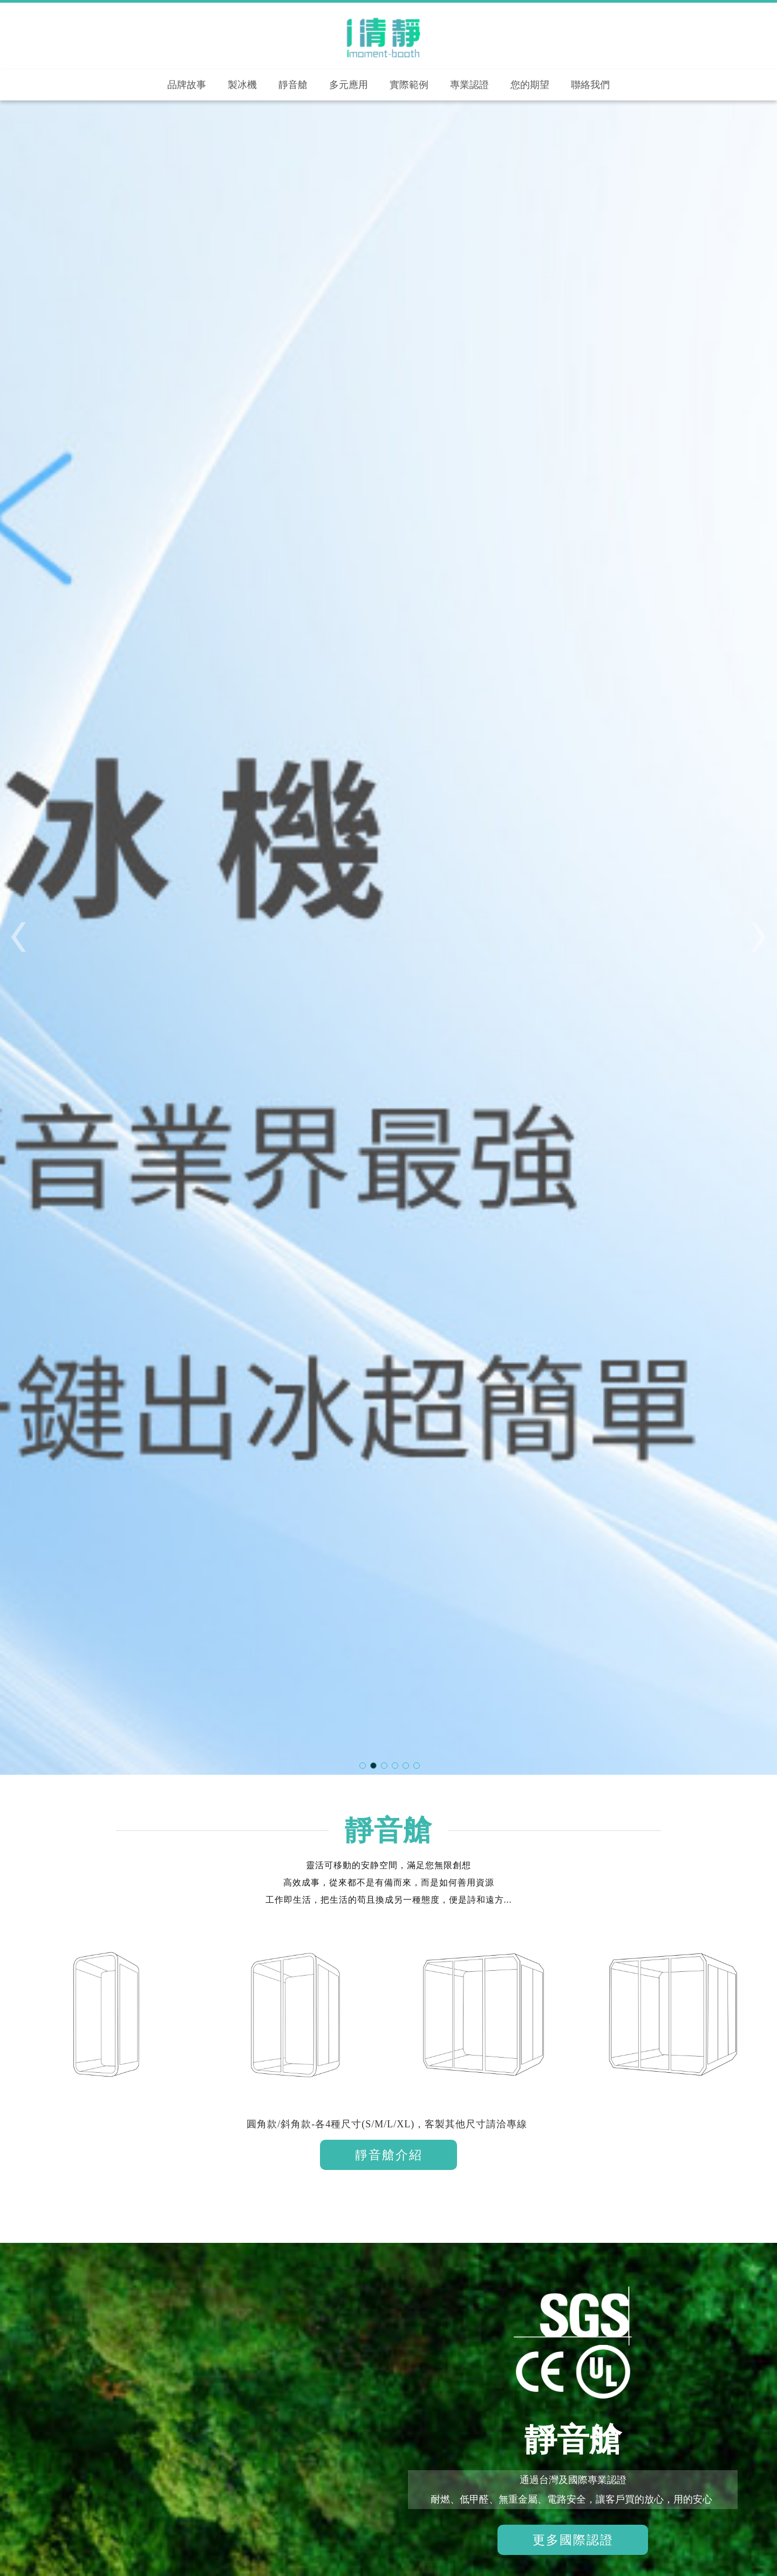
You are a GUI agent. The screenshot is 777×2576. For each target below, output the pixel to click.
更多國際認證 (573, 2541)
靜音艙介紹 (388, 2155)
